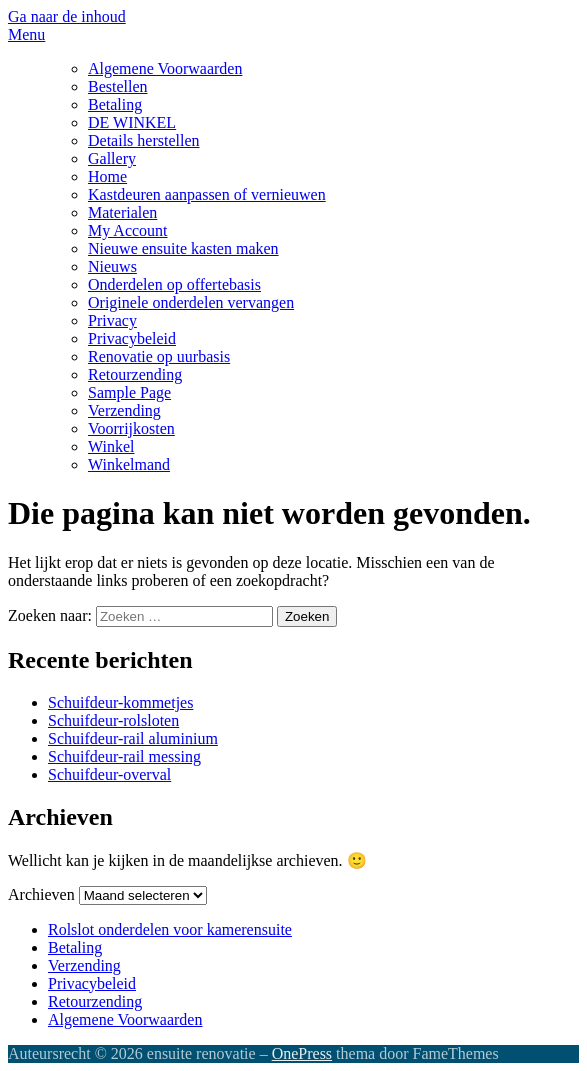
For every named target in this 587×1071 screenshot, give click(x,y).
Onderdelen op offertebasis (174, 284)
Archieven (41, 894)
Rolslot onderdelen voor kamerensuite (170, 929)
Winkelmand (129, 464)
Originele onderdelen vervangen (191, 302)
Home (107, 176)
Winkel (111, 446)
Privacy (112, 320)
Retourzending (135, 374)
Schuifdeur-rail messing (124, 756)
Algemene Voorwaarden (165, 68)
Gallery (112, 158)
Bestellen (118, 86)
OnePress (302, 1053)
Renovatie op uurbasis (159, 356)
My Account (128, 230)
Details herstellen (144, 140)
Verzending (124, 410)
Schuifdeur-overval (109, 774)
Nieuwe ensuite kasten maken (183, 248)
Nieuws (112, 266)
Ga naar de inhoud (67, 16)
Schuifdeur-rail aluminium (133, 738)
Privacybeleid (132, 338)
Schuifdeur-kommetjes (120, 702)
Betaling (115, 104)
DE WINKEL (132, 122)
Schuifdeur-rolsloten (113, 720)
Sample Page (129, 392)
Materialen (122, 212)
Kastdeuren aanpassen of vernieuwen (207, 194)
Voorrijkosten (131, 428)
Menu (26, 34)
